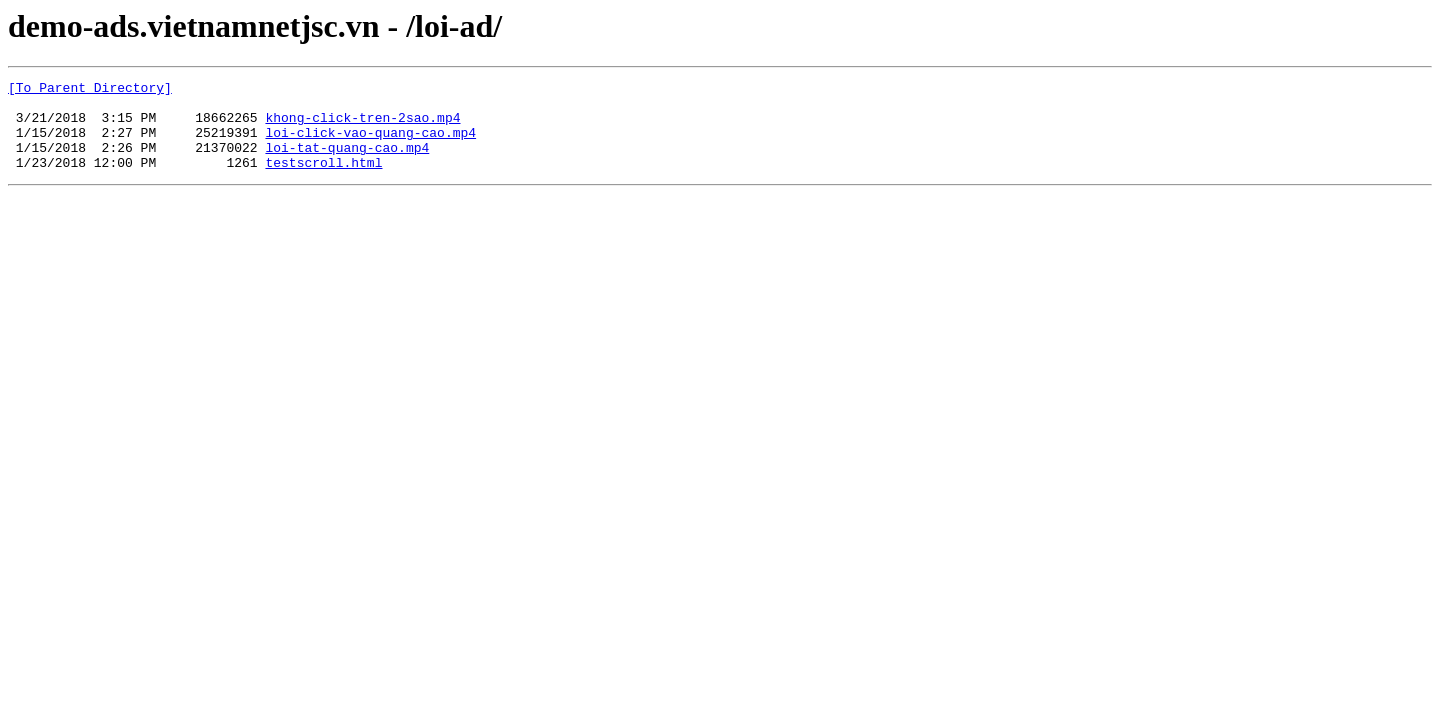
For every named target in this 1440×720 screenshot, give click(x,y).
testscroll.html (323, 180)
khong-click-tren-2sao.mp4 (362, 126)
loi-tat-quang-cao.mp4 (347, 162)
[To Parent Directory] (90, 90)
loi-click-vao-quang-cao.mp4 (370, 144)
